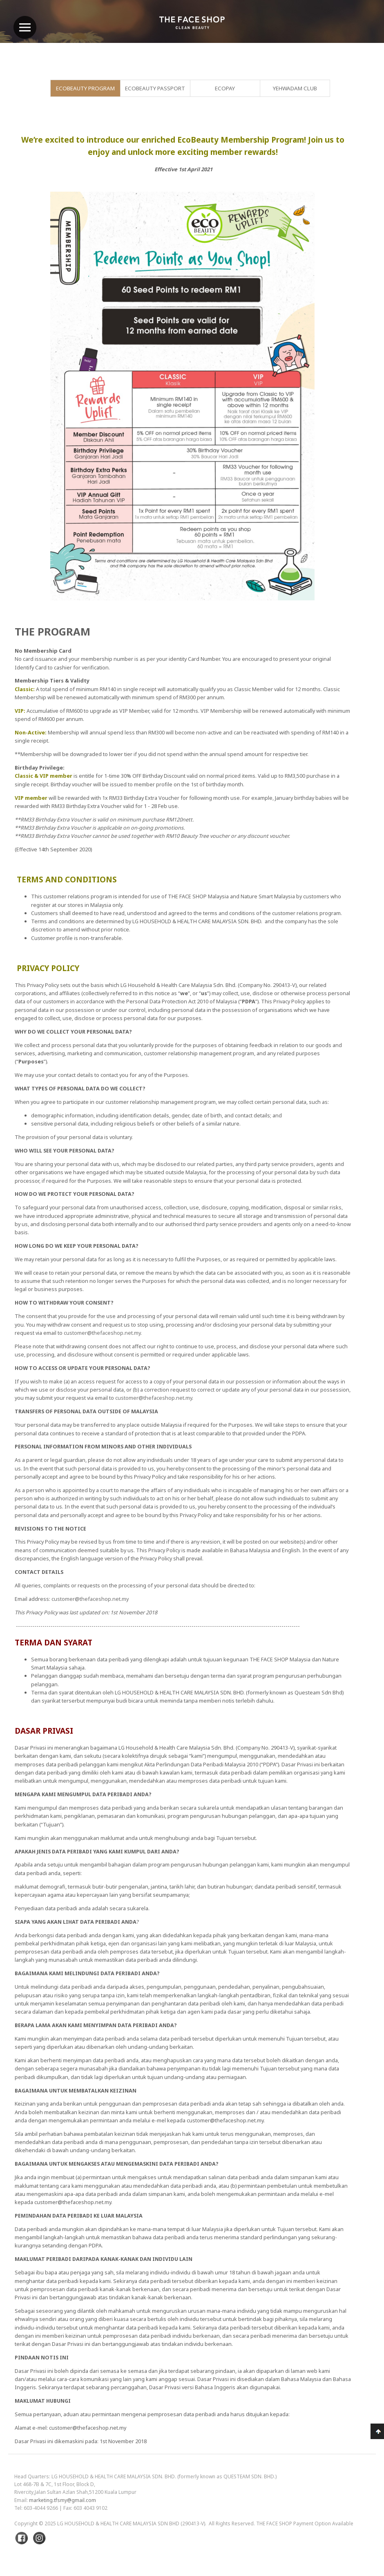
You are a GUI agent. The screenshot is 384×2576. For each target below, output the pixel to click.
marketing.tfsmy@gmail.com (62, 2500)
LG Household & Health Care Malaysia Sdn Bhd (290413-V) (131, 2523)
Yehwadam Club (295, 88)
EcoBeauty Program (85, 88)
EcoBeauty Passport (155, 88)
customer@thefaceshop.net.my (102, 1332)
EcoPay (225, 88)
